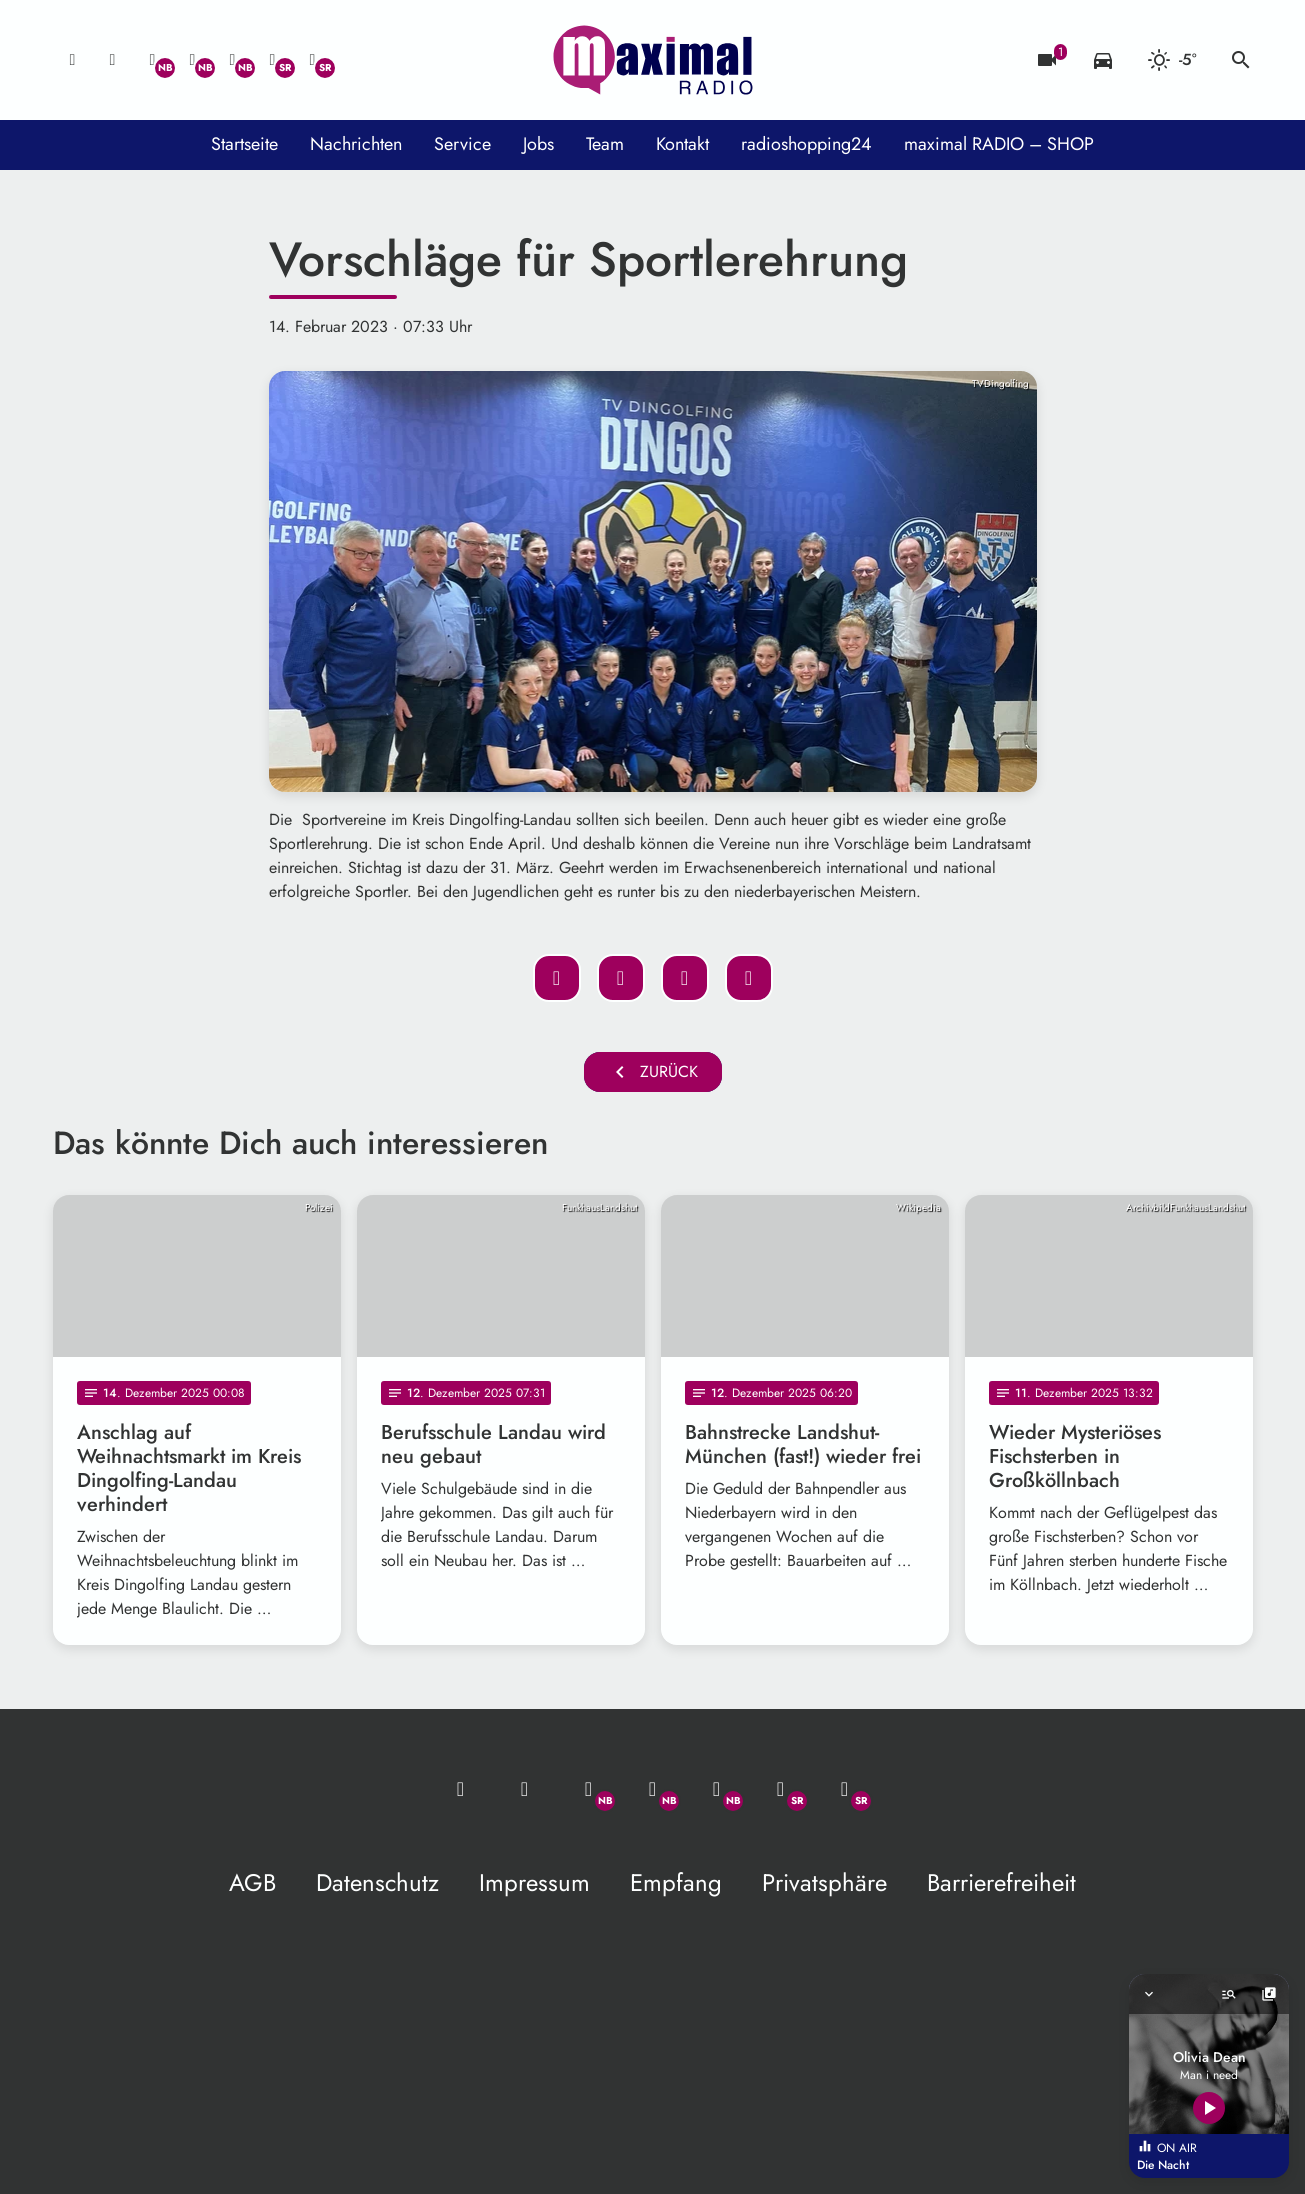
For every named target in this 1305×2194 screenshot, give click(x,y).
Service (462, 144)
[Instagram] (233, 60)
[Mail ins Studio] (73, 60)
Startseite (244, 144)
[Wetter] (1172, 60)
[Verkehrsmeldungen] (1103, 60)
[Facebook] (193, 60)
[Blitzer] (1047, 60)
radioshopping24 (806, 144)
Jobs (538, 144)
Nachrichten (356, 144)
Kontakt (682, 144)
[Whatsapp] (153, 60)
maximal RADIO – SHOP (999, 144)
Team (605, 144)
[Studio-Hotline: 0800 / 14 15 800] (113, 60)
